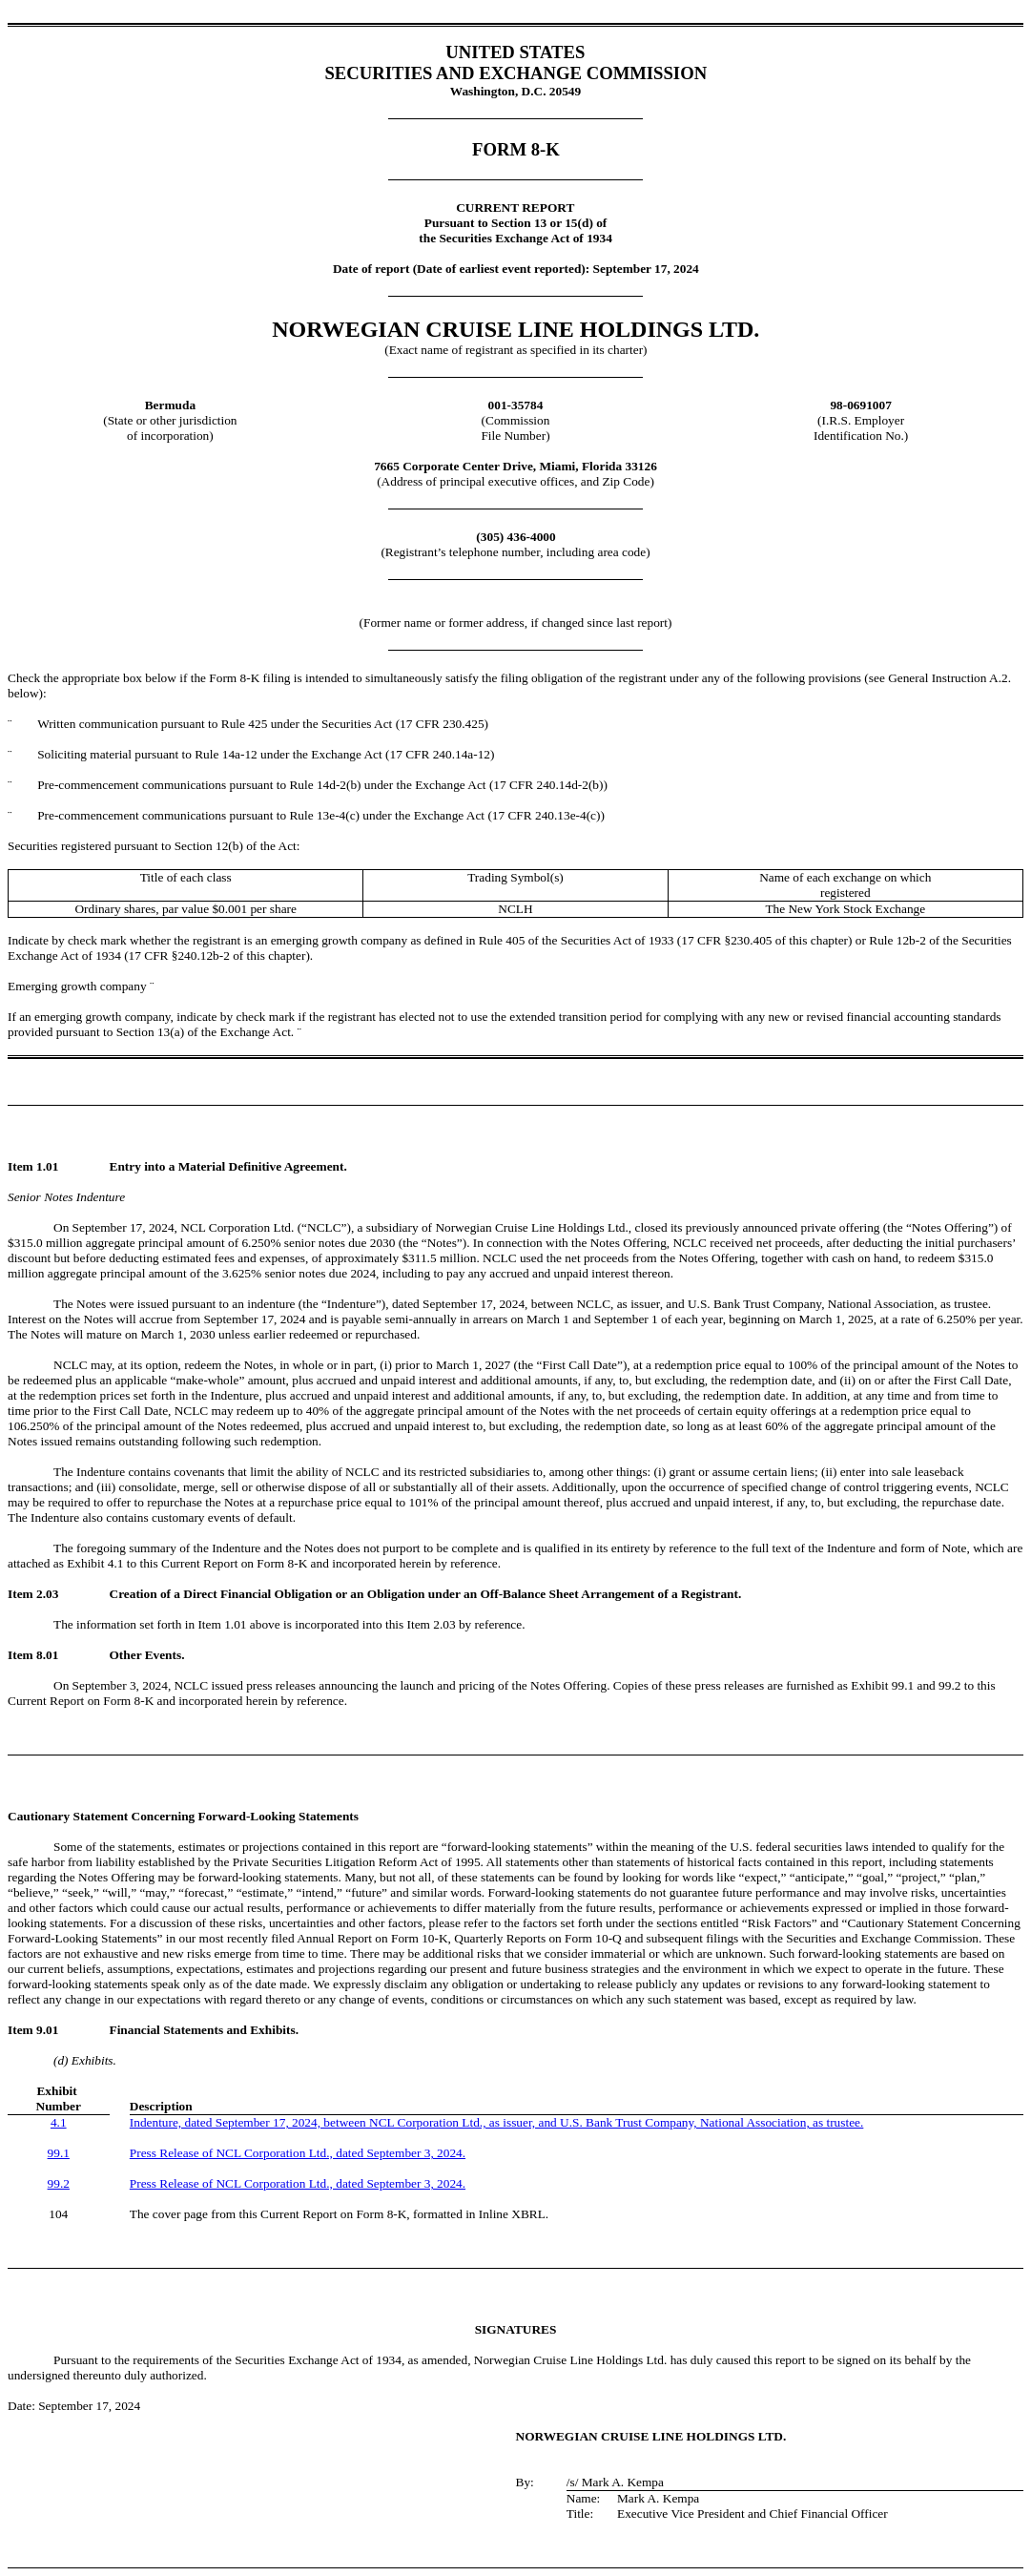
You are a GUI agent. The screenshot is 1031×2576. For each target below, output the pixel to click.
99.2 (59, 2183)
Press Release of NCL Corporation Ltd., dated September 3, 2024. (297, 2153)
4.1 (59, 2122)
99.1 (59, 2153)
